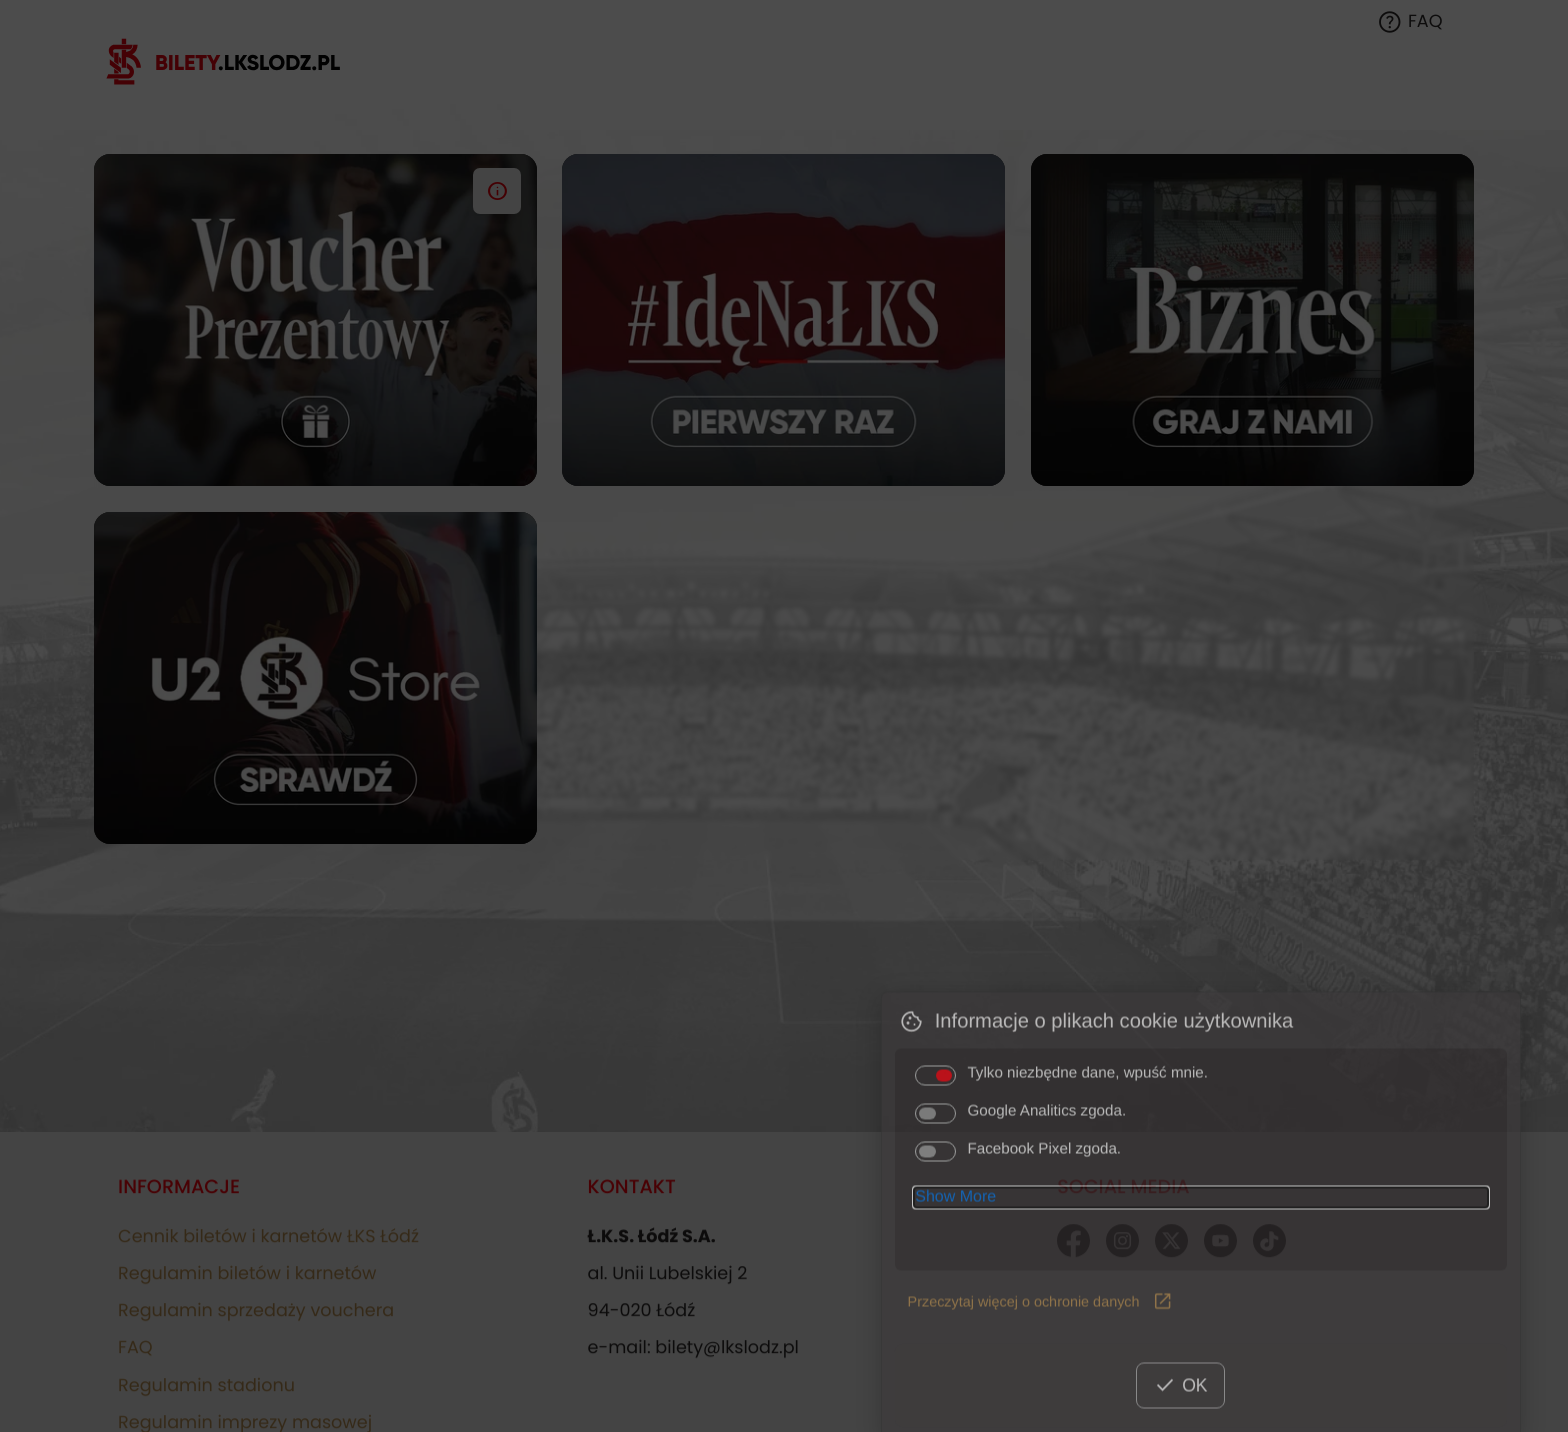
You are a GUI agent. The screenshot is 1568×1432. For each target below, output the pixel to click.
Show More (955, 1257)
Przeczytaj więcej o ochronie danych (1041, 1363)
